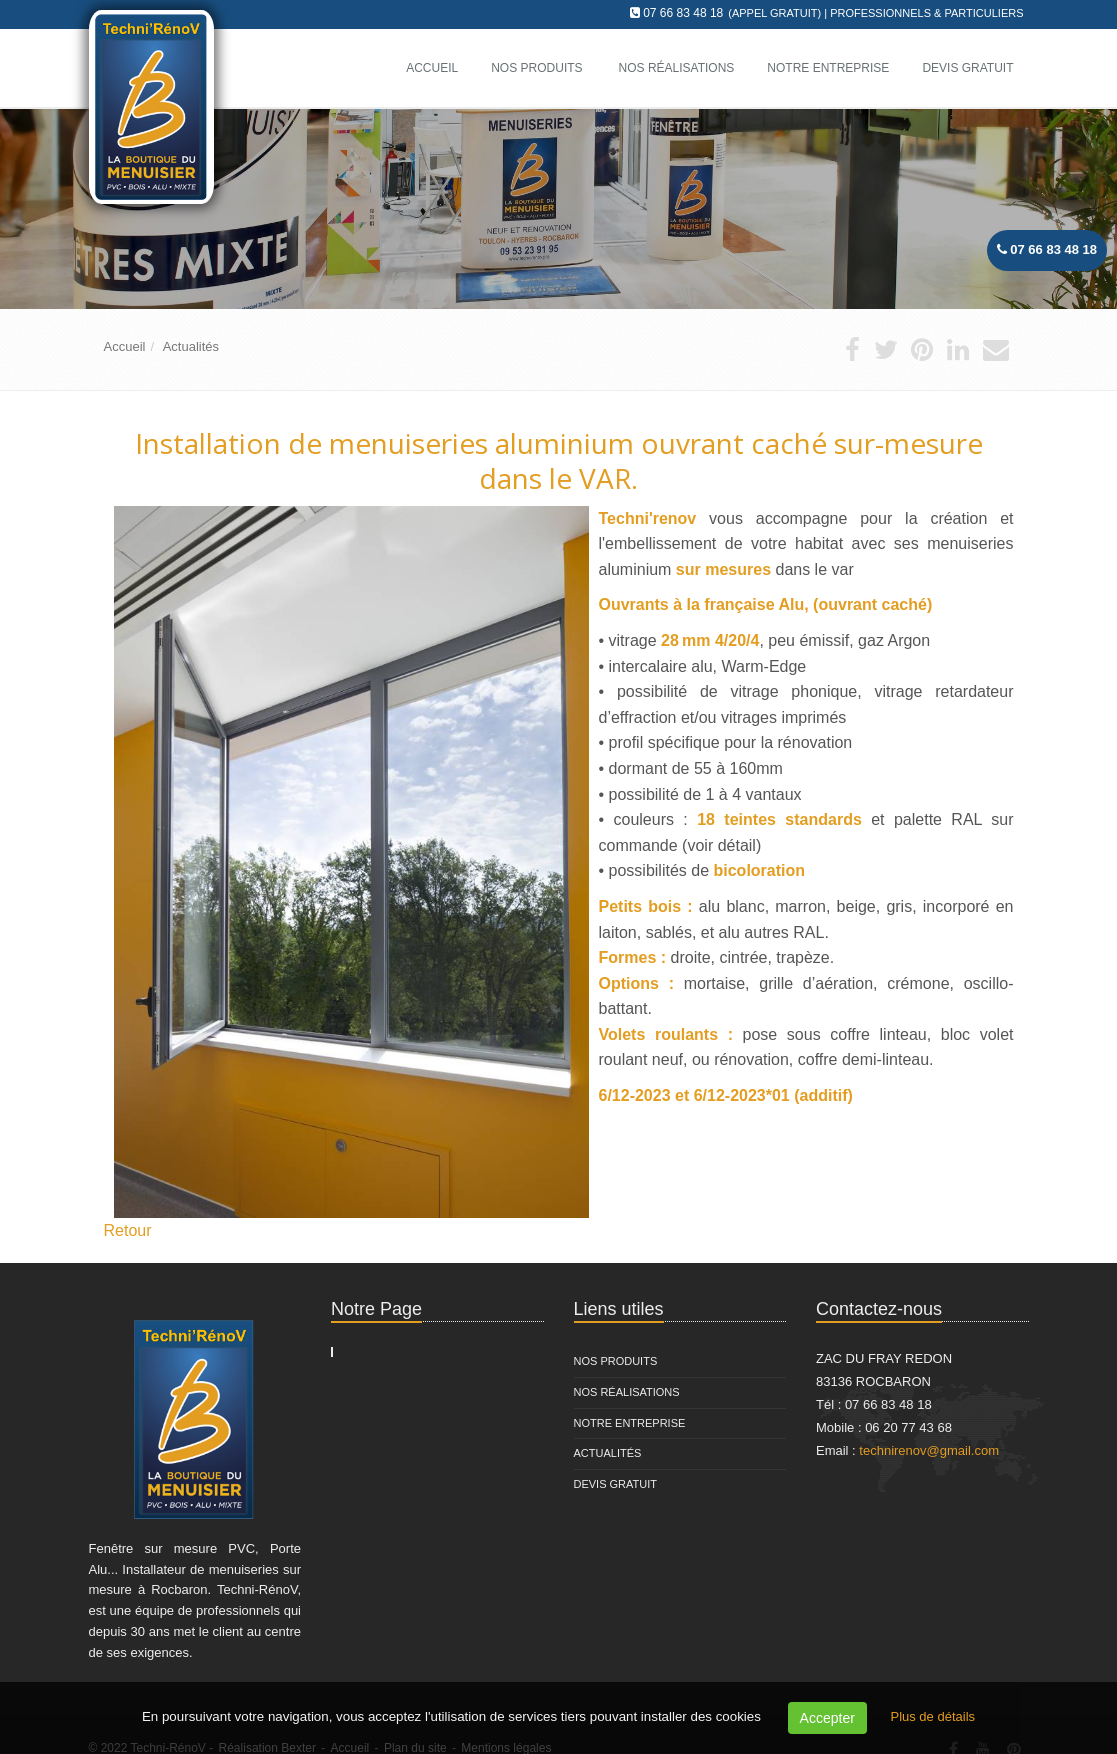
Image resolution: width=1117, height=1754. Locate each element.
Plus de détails (932, 1716)
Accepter (827, 1718)
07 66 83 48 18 (683, 13)
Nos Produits (536, 68)
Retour (128, 1230)
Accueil (125, 346)
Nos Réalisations (627, 1392)
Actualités (191, 346)
